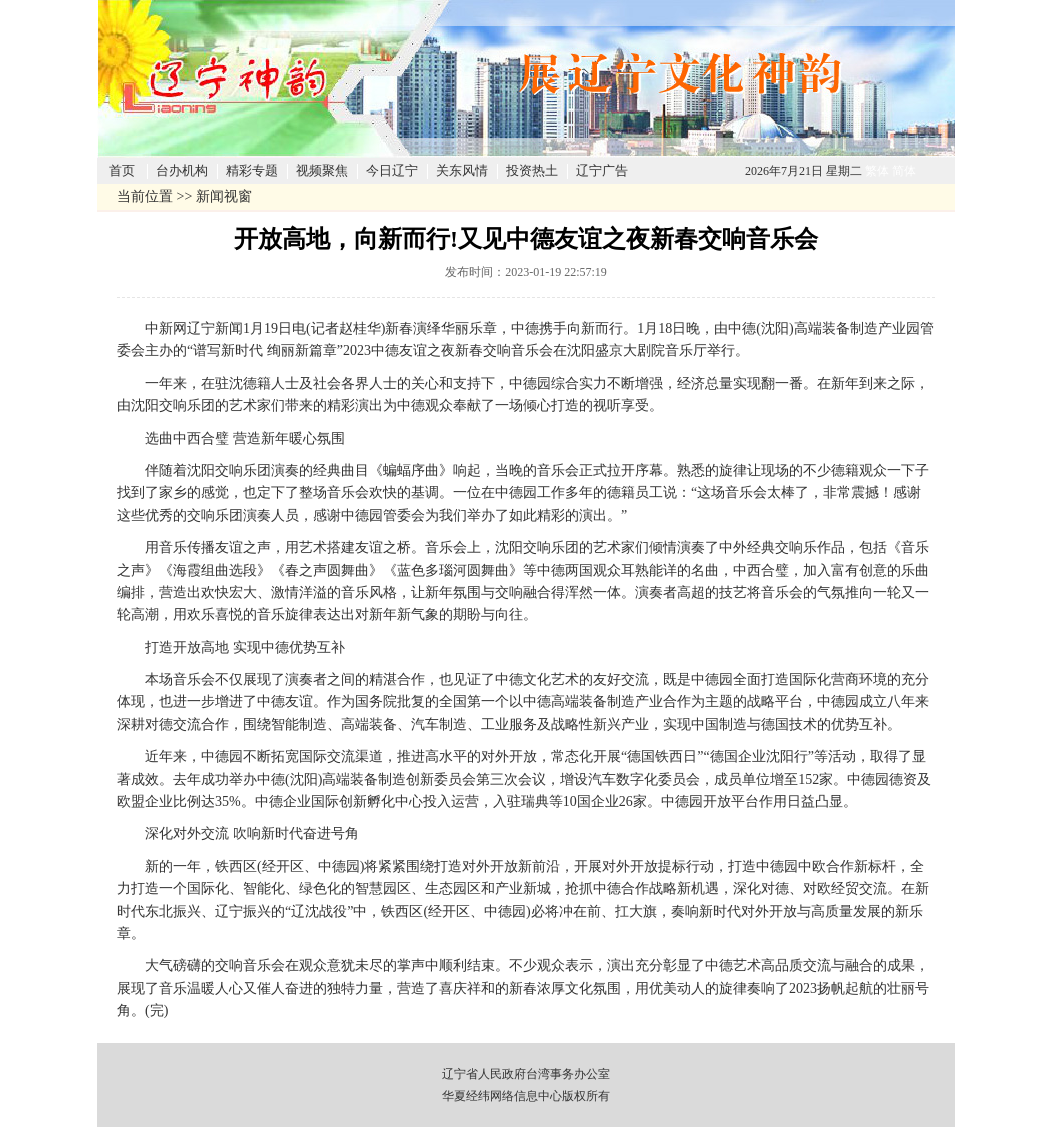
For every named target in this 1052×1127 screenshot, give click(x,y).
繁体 (877, 171)
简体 (904, 171)
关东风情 (462, 170)
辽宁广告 (602, 170)
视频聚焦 (322, 170)
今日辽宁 (392, 170)
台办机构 (182, 170)
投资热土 (532, 170)
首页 (122, 170)
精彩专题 (252, 170)
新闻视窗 (224, 196)
